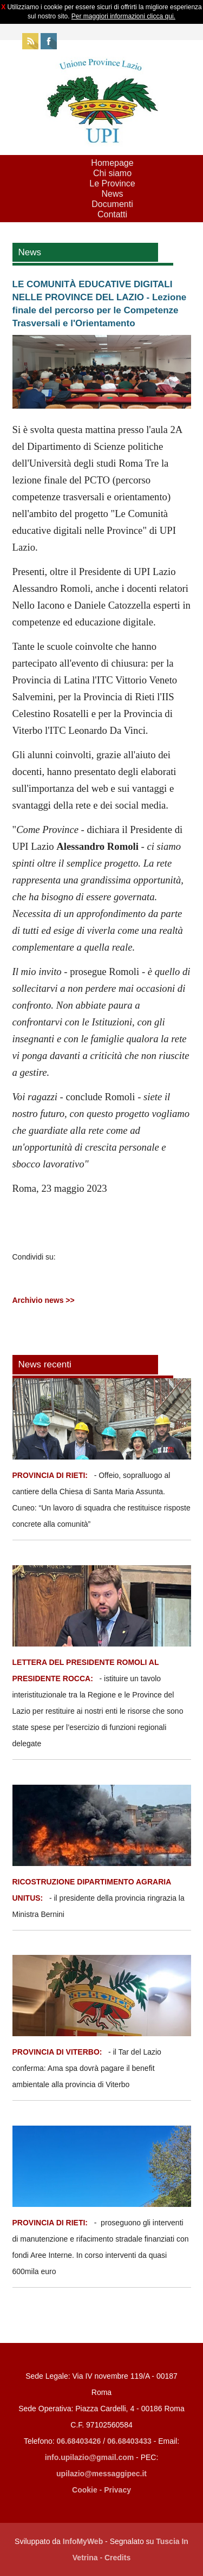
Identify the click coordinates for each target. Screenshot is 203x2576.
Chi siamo (112, 173)
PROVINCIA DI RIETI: (51, 1475)
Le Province (112, 183)
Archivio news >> (43, 1300)
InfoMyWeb (83, 2541)
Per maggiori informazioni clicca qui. (123, 16)
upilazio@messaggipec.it (101, 2473)
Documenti (112, 204)
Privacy (117, 2489)
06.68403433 (129, 2441)
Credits (117, 2557)
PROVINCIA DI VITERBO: (57, 2052)
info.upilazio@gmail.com (89, 2457)
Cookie (84, 2489)
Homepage (112, 162)
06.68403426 (80, 2441)
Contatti (112, 214)
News (112, 193)
